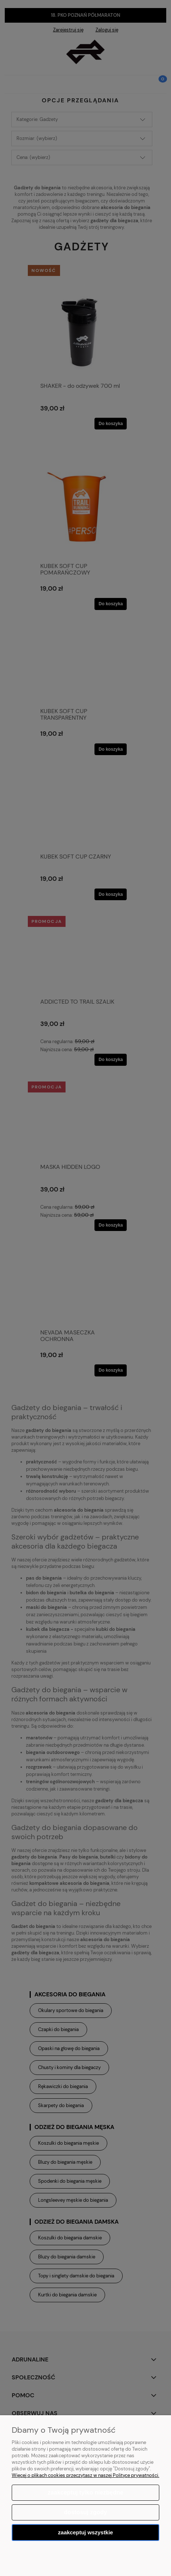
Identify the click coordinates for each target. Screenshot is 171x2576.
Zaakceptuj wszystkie (85, 2532)
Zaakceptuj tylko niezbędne (85, 2492)
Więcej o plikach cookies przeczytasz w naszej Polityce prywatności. (85, 2475)
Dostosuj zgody (85, 2512)
